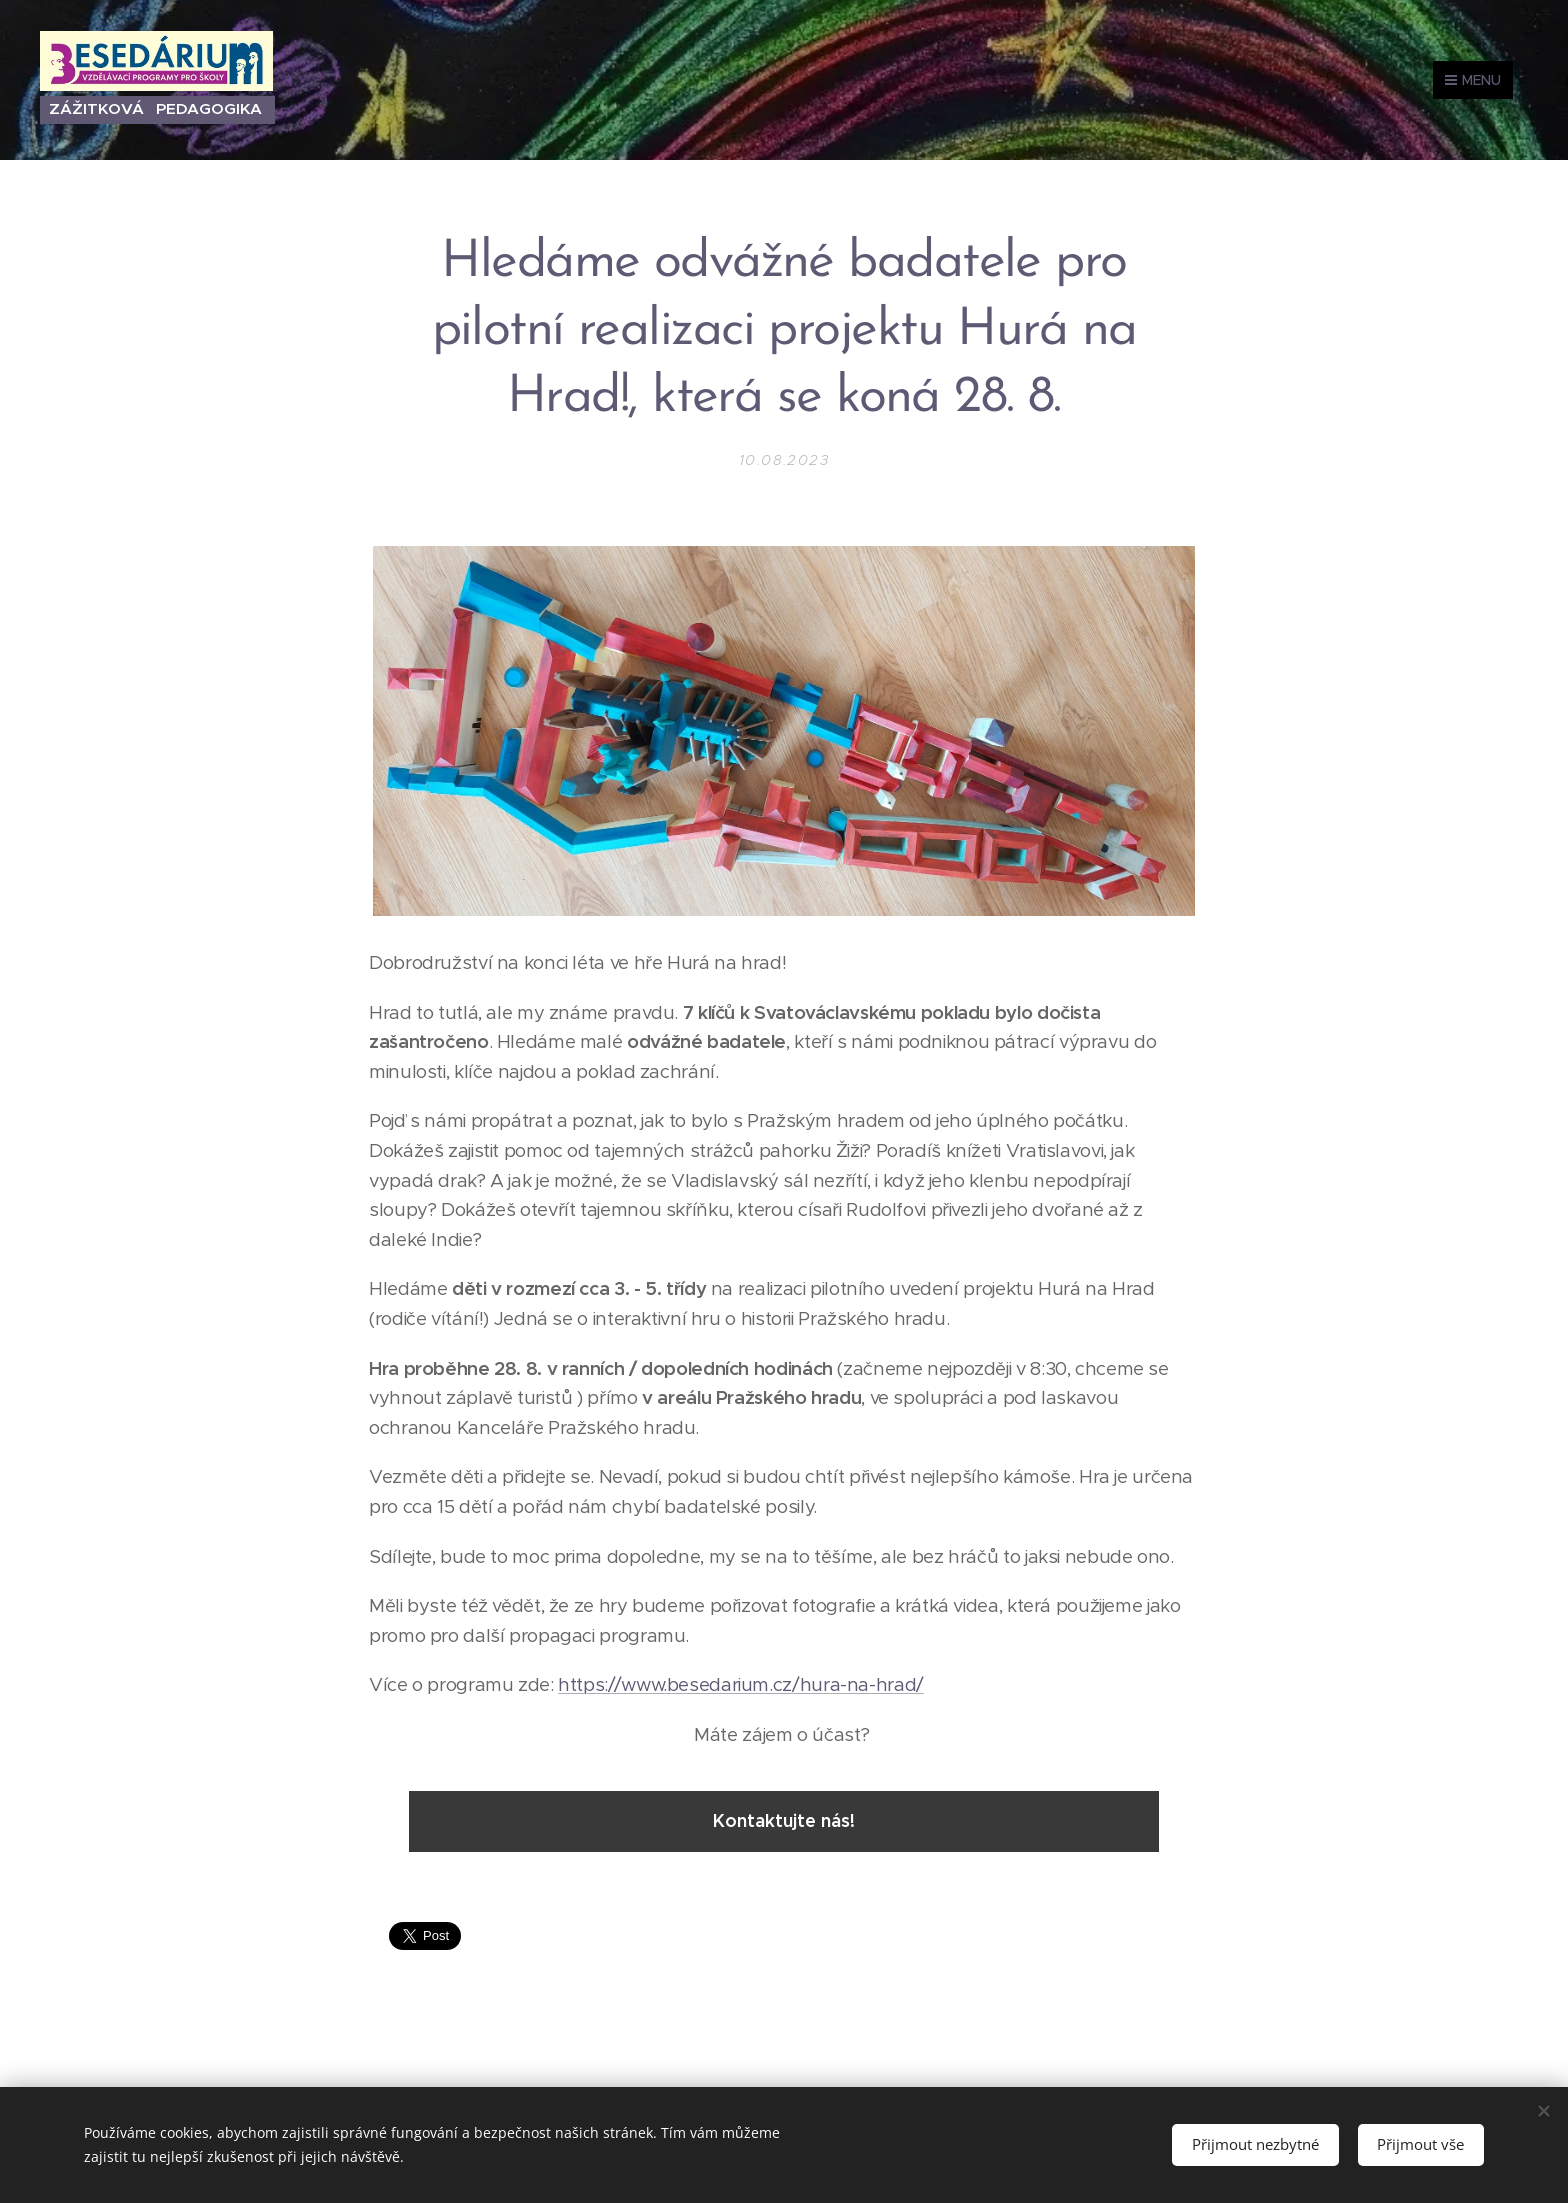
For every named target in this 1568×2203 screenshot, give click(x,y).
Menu (1473, 80)
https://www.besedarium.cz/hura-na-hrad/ (741, 1684)
